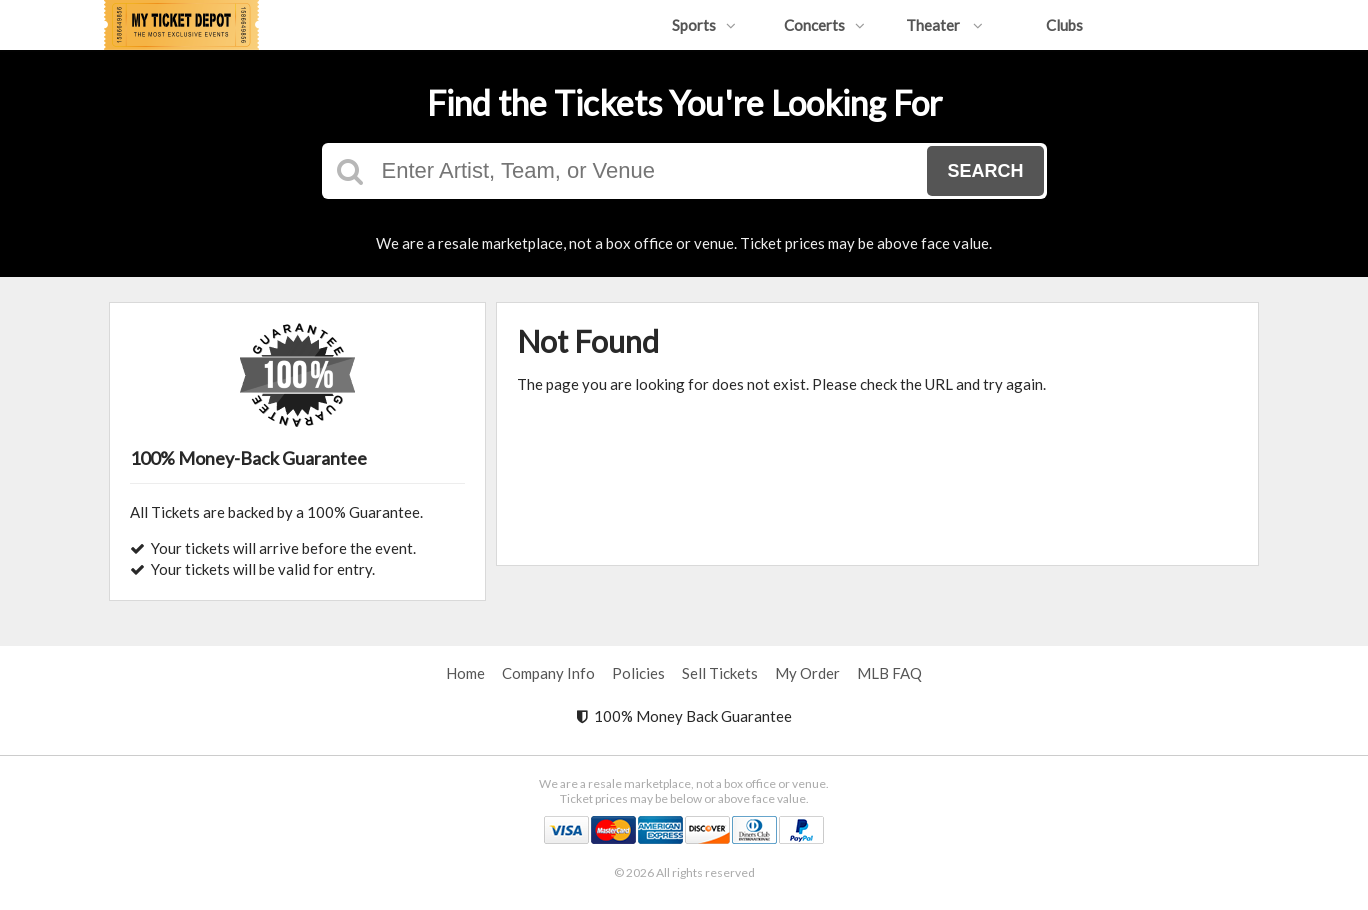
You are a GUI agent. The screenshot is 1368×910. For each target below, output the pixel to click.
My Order (807, 673)
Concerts (824, 25)
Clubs (1064, 25)
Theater (944, 25)
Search (985, 171)
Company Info (548, 673)
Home (465, 673)
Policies (638, 673)
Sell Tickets (720, 673)
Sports (704, 25)
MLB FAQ (889, 673)
